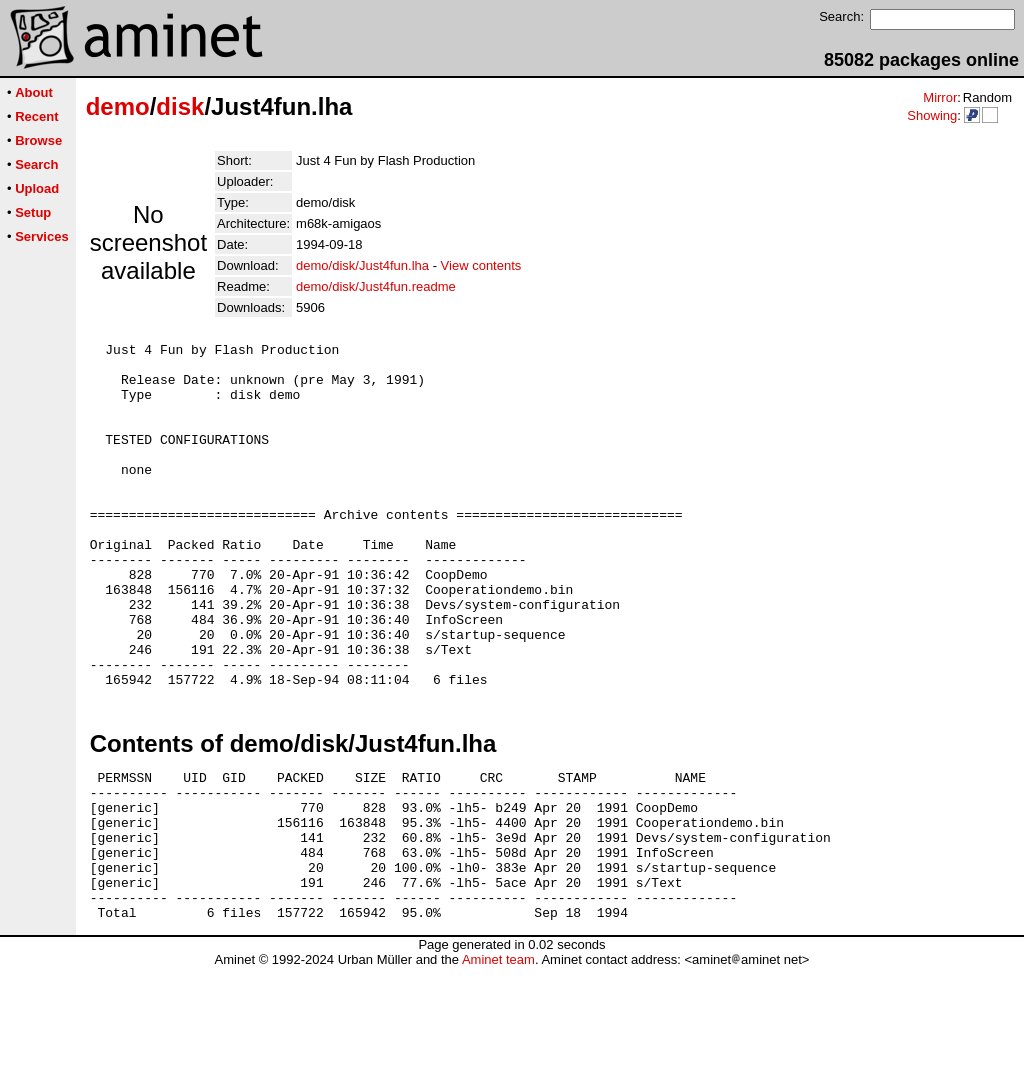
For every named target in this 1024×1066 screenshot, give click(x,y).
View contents (481, 265)
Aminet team (498, 1058)
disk (180, 106)
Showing (932, 115)
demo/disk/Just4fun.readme (376, 286)
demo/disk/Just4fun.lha (362, 265)
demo (118, 106)
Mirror (940, 97)
